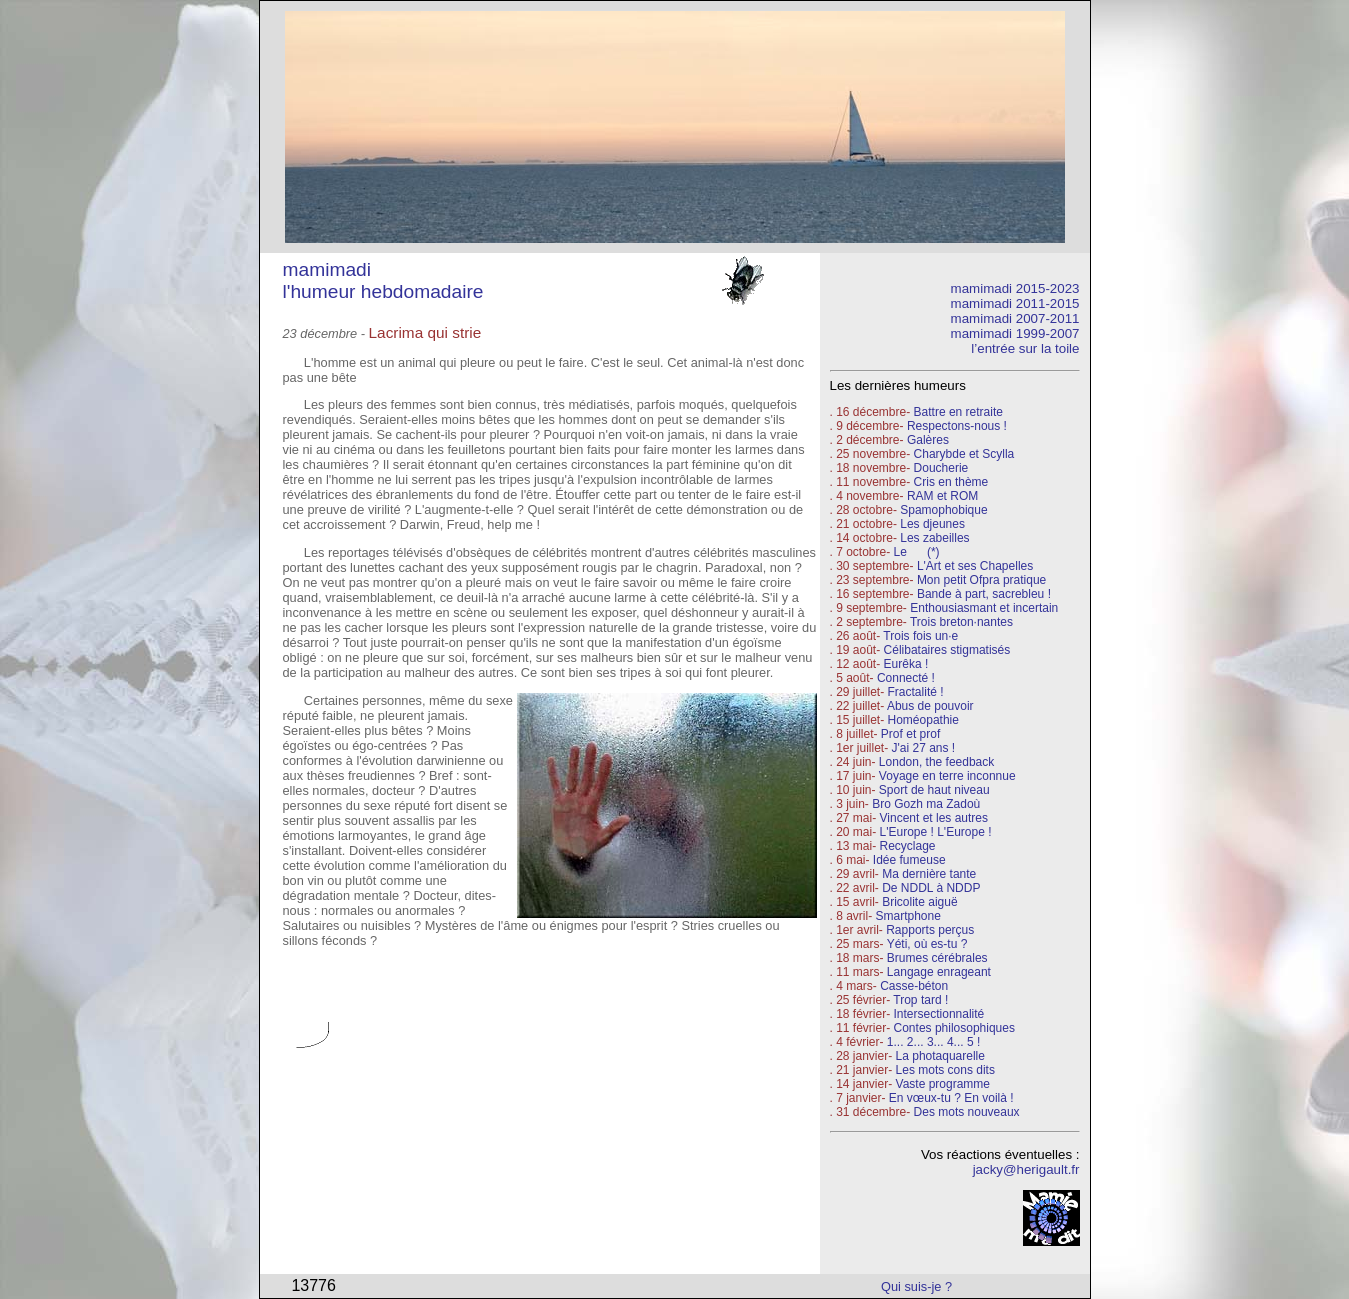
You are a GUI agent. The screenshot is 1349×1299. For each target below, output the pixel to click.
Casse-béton (914, 986)
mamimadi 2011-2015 (1015, 303)
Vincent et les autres (934, 818)
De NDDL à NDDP (931, 888)
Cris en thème (951, 482)
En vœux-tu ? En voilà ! (951, 1098)
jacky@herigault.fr (1026, 1169)
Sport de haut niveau (934, 790)
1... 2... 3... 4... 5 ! (933, 1042)
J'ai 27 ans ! (924, 748)
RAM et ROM (942, 496)
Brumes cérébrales (937, 958)
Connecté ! (906, 678)
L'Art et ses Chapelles (975, 566)
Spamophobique (943, 510)
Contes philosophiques (954, 1028)
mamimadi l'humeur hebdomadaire (383, 280)
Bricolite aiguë (919, 902)
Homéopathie (923, 720)
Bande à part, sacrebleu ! (984, 594)
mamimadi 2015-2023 (1015, 288)
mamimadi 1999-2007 (1015, 333)
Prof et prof (910, 734)
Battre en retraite (958, 412)
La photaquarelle (940, 1056)
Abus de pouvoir (930, 706)
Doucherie (941, 468)
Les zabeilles (934, 538)
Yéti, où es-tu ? (927, 944)
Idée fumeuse (909, 860)
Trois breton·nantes (961, 622)
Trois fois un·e (920, 636)
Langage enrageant (939, 972)
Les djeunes (932, 524)
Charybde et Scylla (964, 454)
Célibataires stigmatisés (947, 650)
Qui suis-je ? (916, 1286)
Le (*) (917, 552)
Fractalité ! (913, 692)
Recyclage (908, 846)
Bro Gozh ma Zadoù (926, 804)
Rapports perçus (930, 930)
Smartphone (908, 916)
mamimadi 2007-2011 (1015, 318)
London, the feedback (936, 762)
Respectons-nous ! (957, 426)
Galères (928, 440)
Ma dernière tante (929, 874)
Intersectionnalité (939, 1014)
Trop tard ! (920, 1000)
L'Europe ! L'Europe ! (936, 832)
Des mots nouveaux (967, 1112)
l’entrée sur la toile (1025, 348)
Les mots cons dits (945, 1070)
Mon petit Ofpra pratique (981, 580)
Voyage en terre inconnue (947, 776)
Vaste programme (943, 1084)
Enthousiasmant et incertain (984, 608)
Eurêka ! (906, 664)
